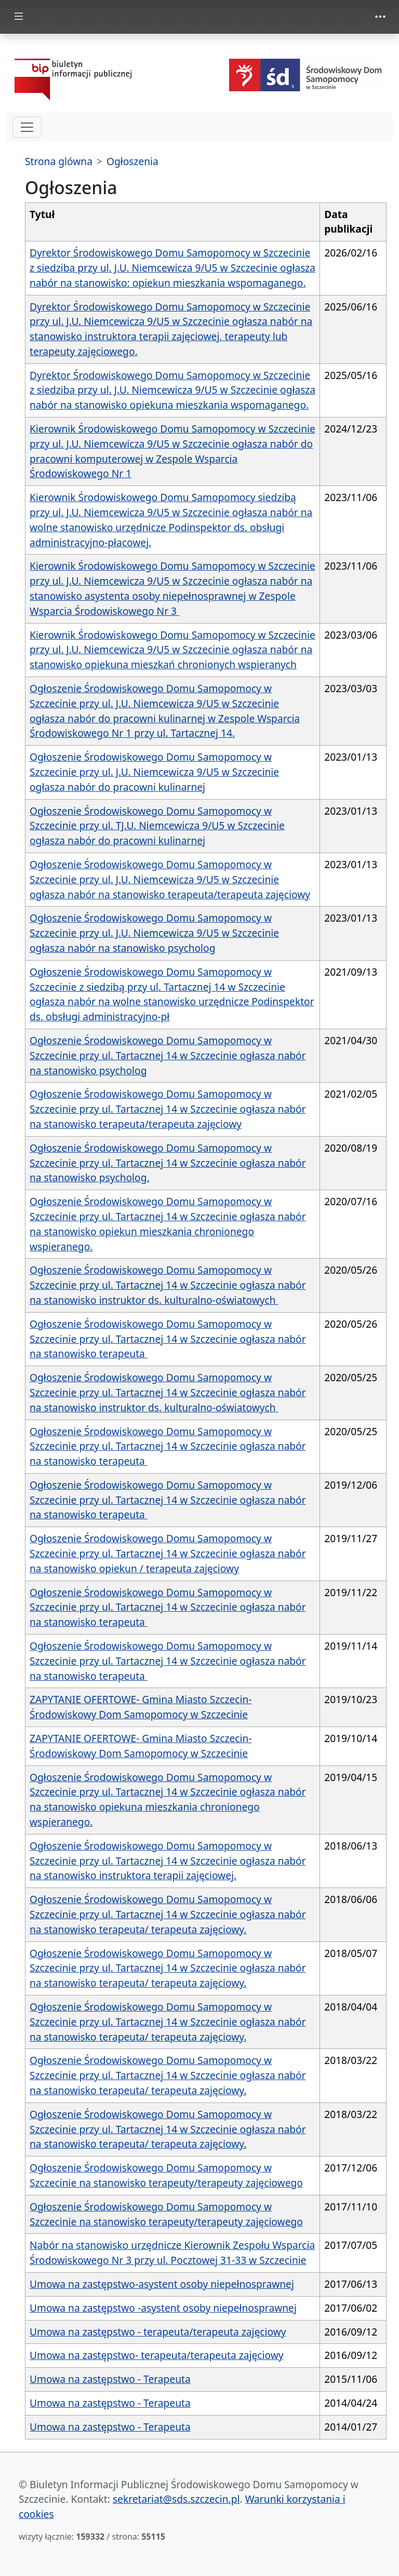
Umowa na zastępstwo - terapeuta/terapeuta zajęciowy (158, 2332)
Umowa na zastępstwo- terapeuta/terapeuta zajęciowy (157, 2355)
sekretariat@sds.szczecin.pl (176, 2499)
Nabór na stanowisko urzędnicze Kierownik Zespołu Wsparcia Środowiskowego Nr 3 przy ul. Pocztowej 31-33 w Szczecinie (172, 2252)
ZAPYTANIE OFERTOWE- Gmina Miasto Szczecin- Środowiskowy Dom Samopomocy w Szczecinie (140, 1706)
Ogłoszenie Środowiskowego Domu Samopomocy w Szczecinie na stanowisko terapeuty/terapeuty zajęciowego (166, 2175)
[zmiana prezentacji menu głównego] (18, 17)
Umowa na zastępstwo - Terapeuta (110, 2379)
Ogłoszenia (132, 161)
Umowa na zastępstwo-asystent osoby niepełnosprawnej (162, 2284)
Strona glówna (58, 161)
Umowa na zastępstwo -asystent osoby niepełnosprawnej (163, 2308)
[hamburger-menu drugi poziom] (27, 127)
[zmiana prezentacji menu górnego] (380, 16)
